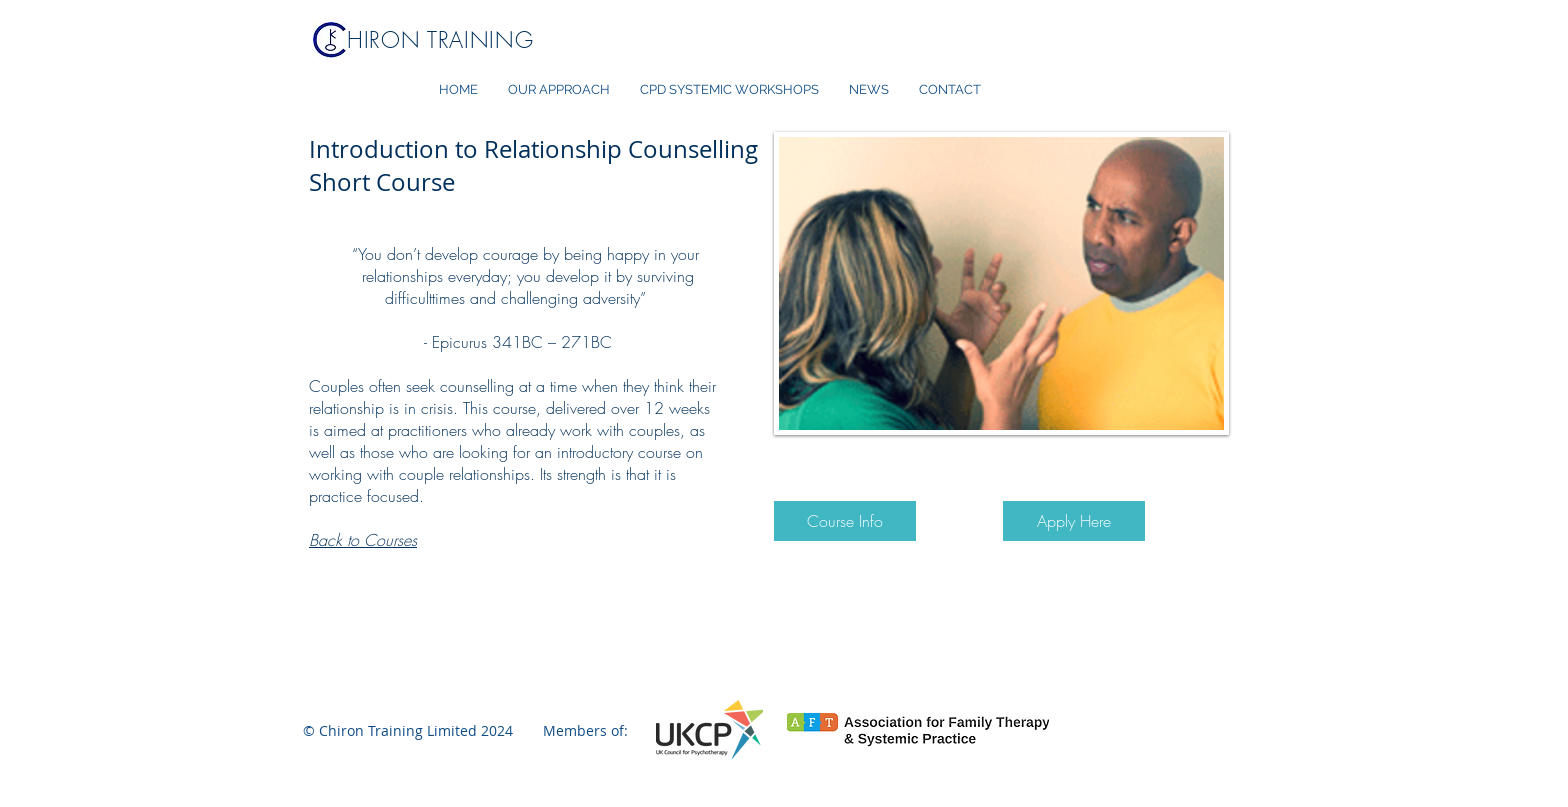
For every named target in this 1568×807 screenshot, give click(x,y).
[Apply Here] (1074, 521)
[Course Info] (845, 521)
